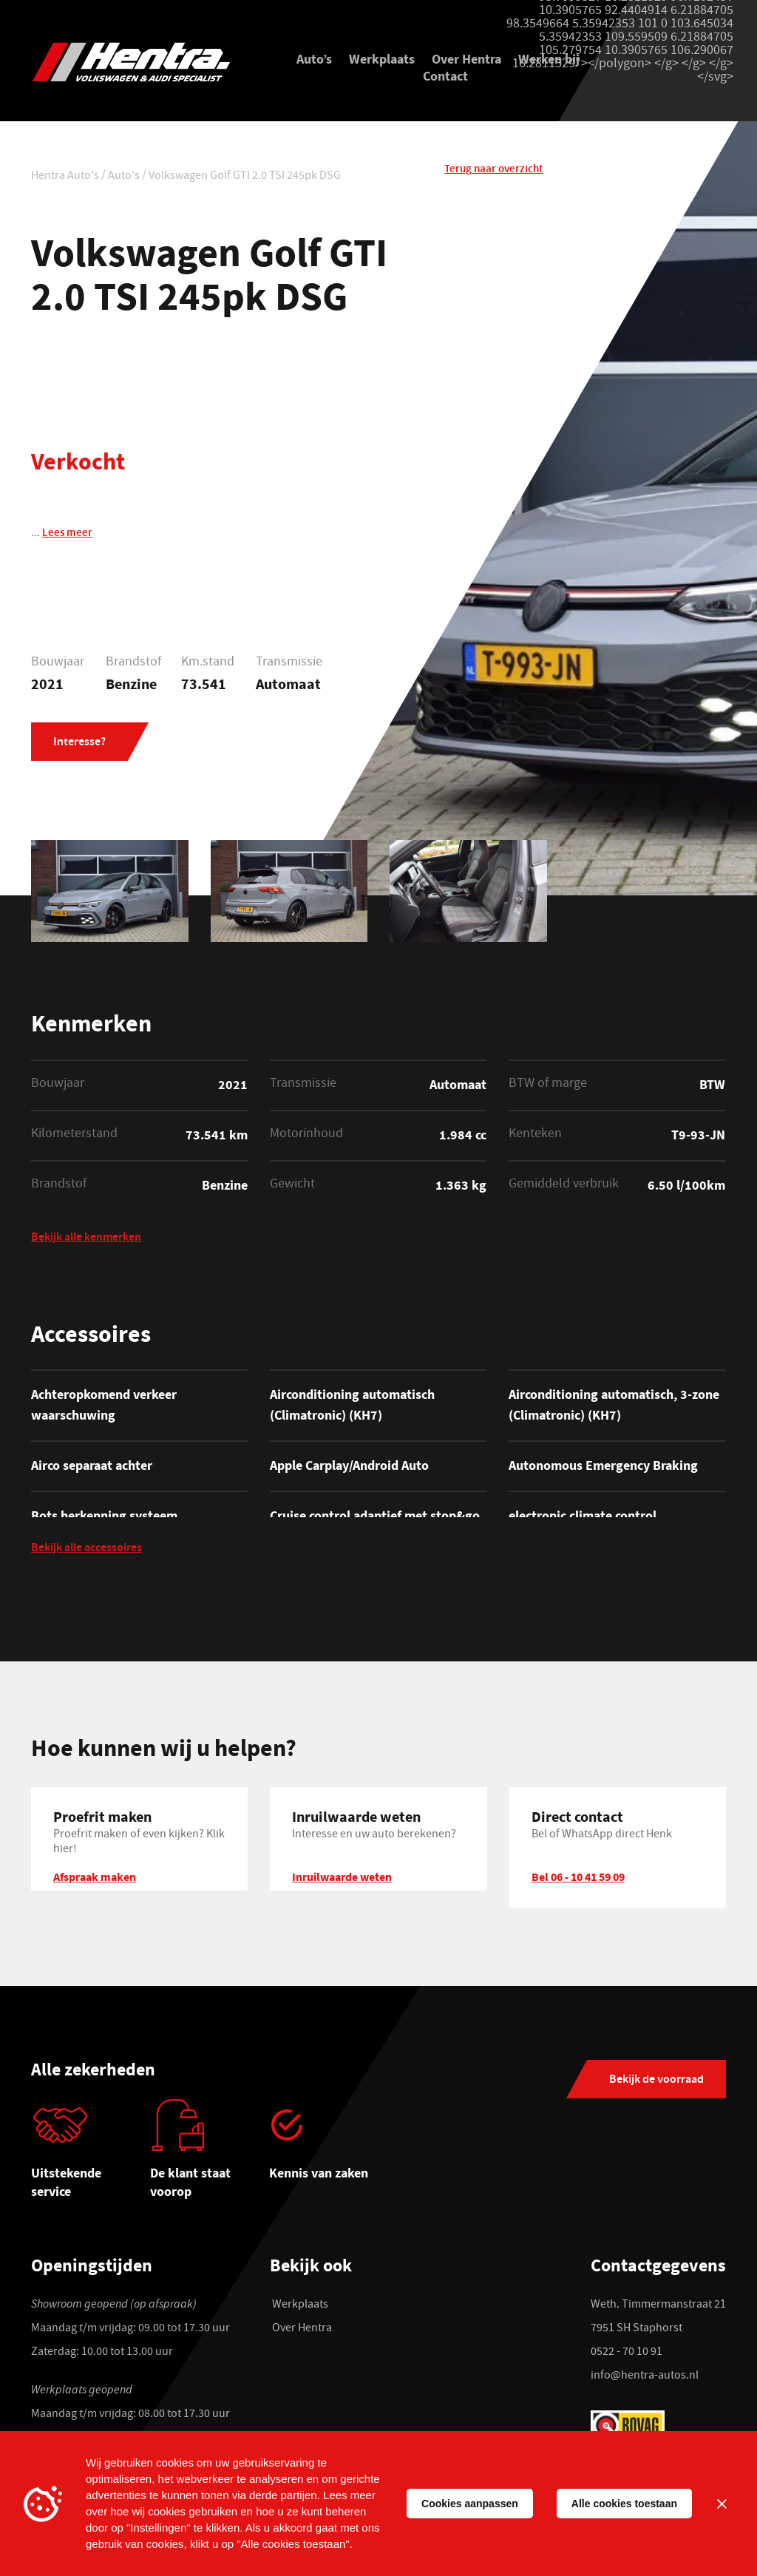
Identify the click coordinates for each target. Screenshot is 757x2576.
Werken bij (549, 58)
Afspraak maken (94, 1878)
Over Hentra (466, 58)
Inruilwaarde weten (342, 1878)
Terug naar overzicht (493, 175)
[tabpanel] (90, 2156)
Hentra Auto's (65, 177)
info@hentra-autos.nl (645, 2378)
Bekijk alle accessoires (86, 1550)
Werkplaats (382, 58)
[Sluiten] (721, 2503)
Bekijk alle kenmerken (86, 1238)
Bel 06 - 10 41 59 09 (578, 1878)
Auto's (124, 177)
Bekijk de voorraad (656, 2082)
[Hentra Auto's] (139, 63)
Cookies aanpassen (469, 2503)
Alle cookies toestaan (624, 2503)
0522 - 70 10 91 (626, 2354)
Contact (445, 75)
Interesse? (79, 744)
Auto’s (314, 58)
